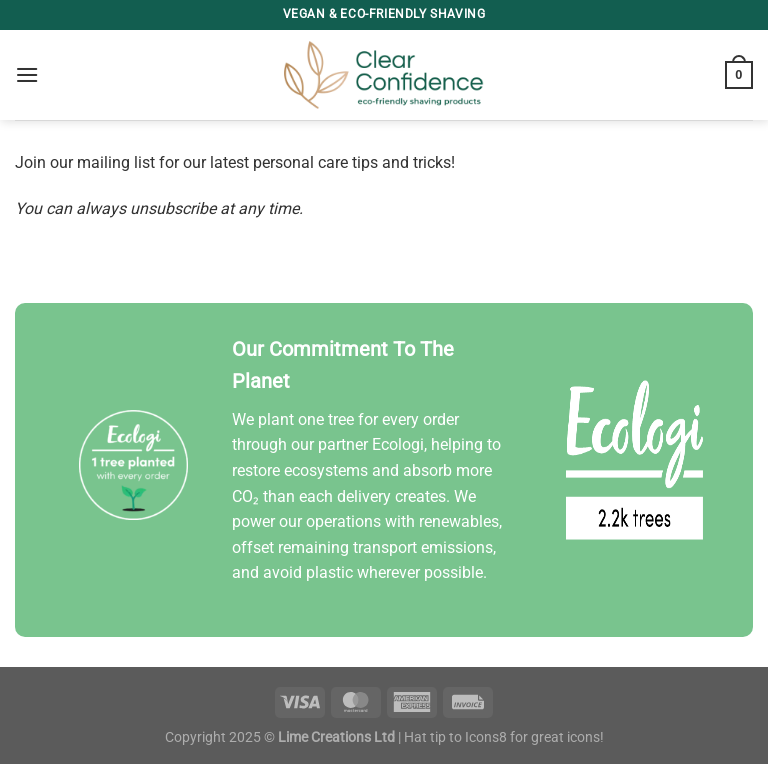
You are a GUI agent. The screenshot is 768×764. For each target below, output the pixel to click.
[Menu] (27, 74)
